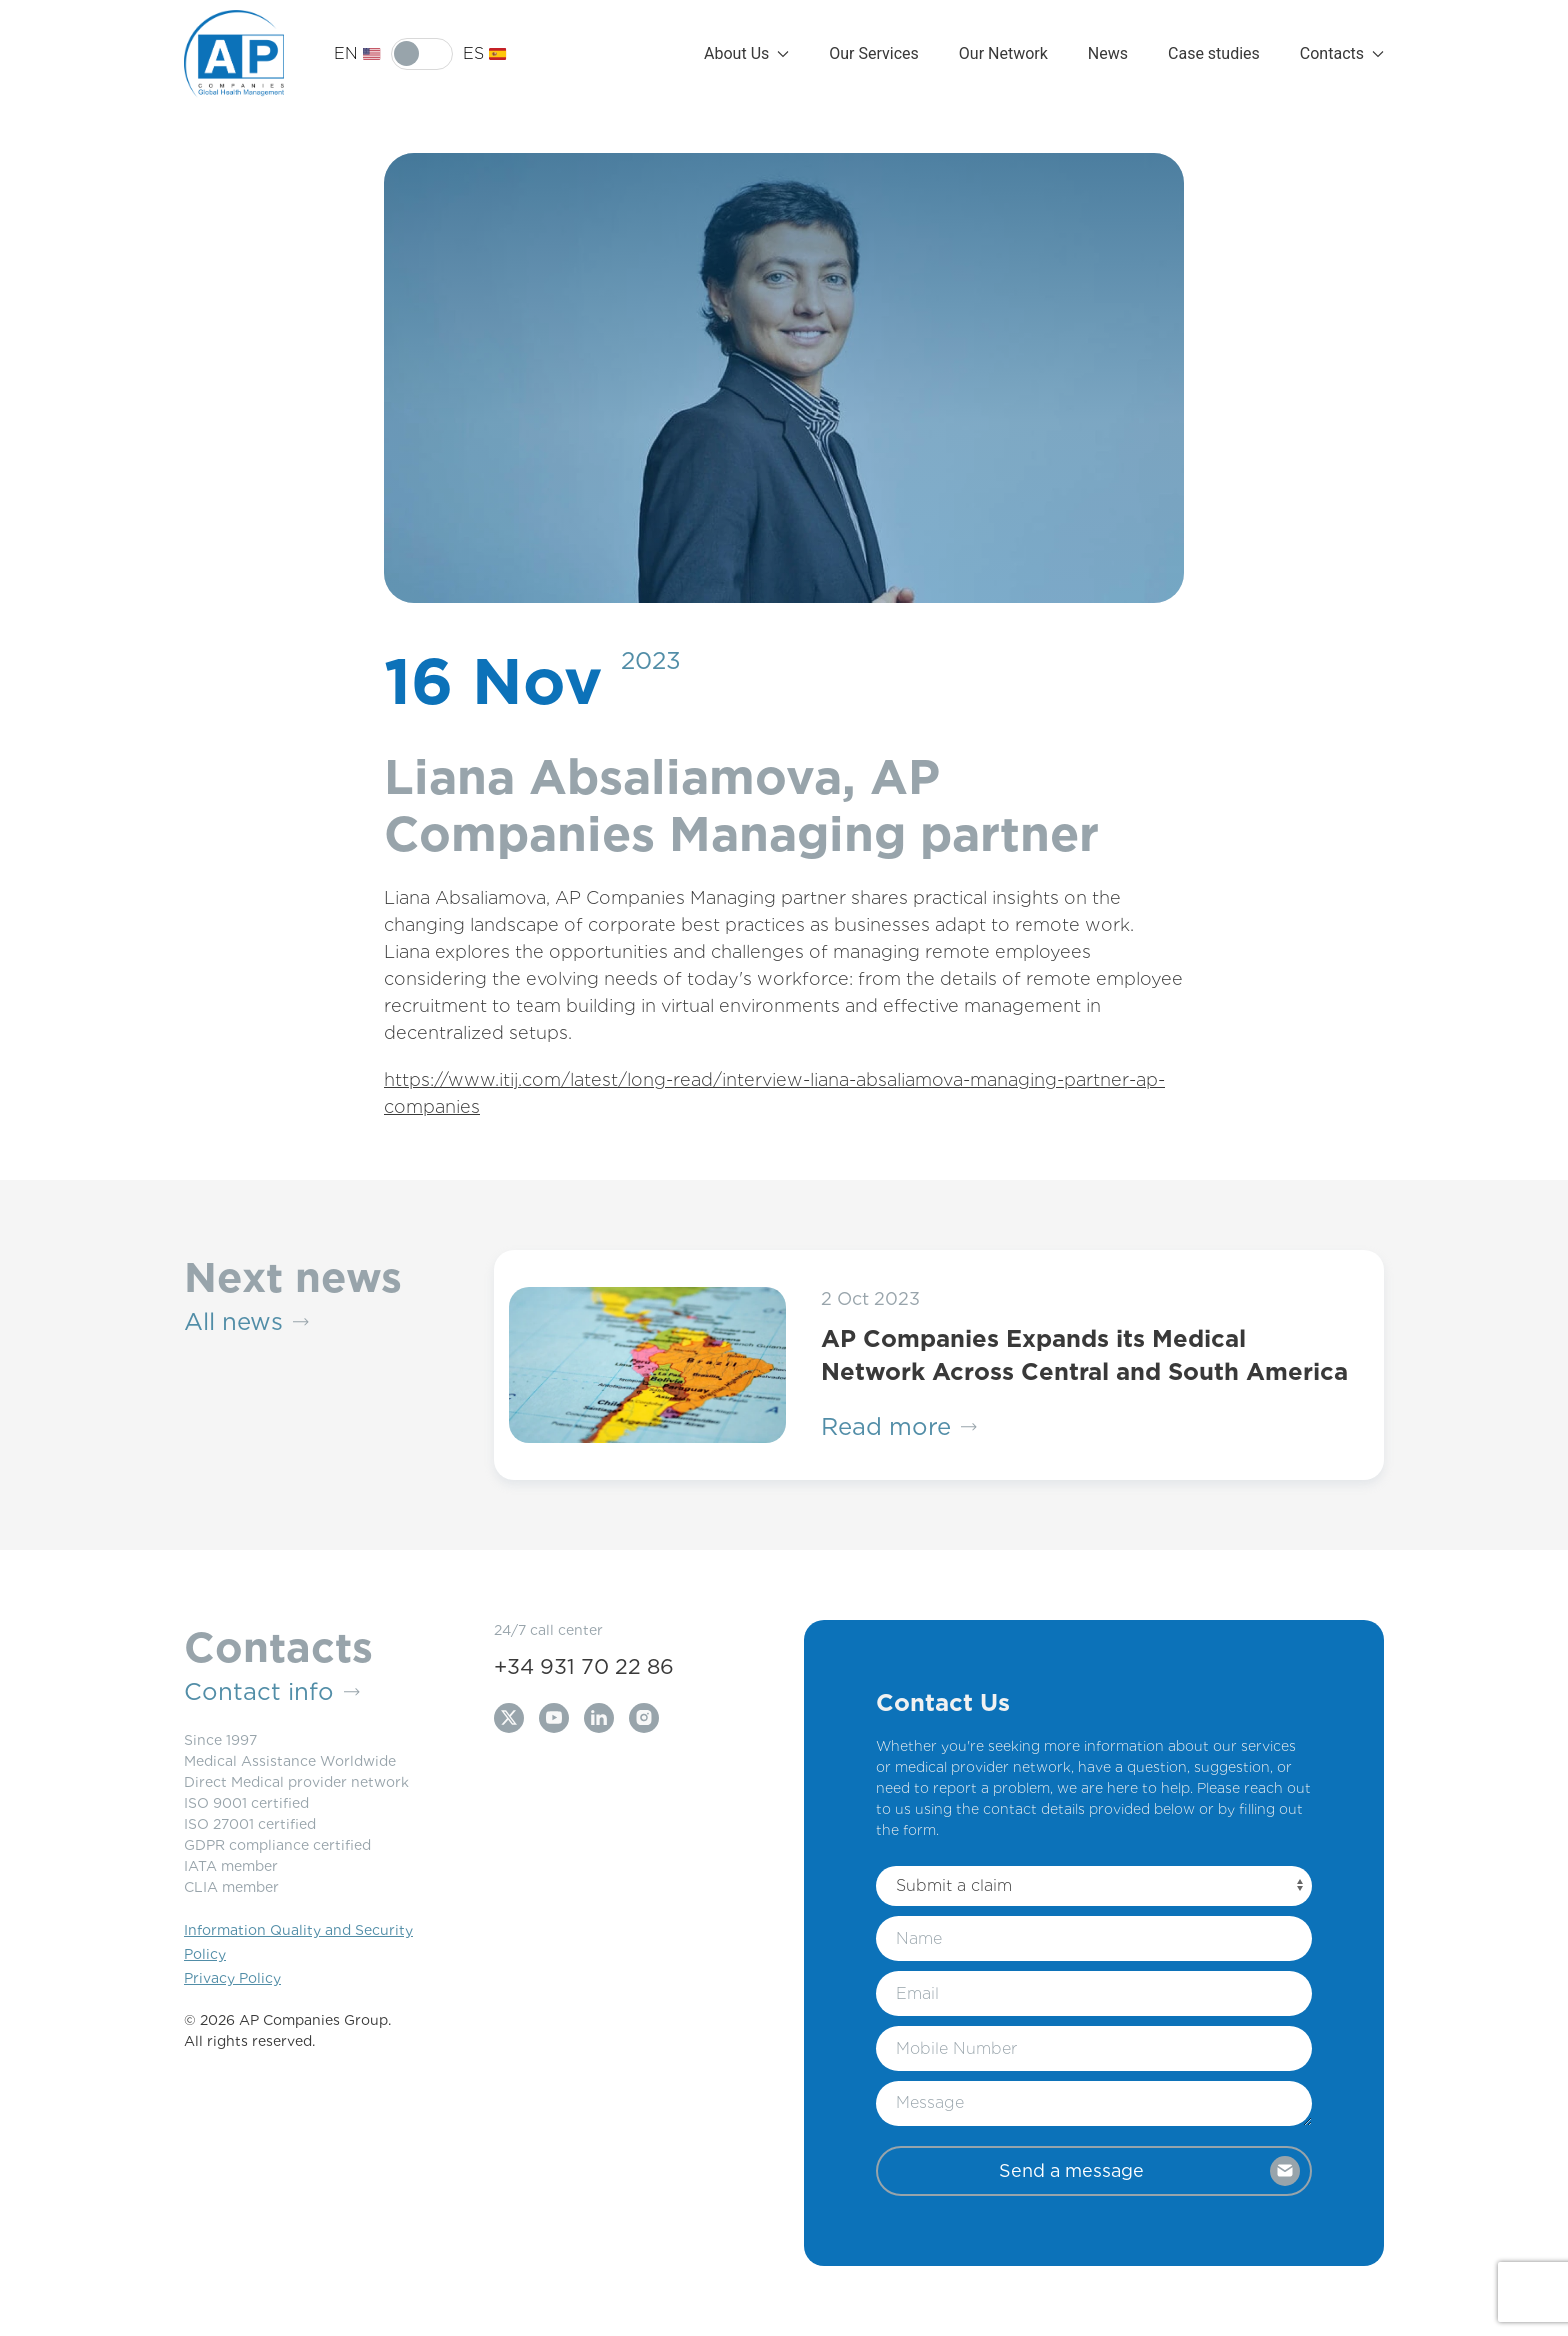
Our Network (1003, 53)
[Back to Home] (234, 54)
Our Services (874, 53)
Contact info (272, 1692)
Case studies (1214, 53)
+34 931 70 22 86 (584, 1666)
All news (246, 1322)
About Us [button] (746, 53)
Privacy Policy (232, 1978)
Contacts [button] (1342, 53)
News (1108, 53)
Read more (899, 1427)
